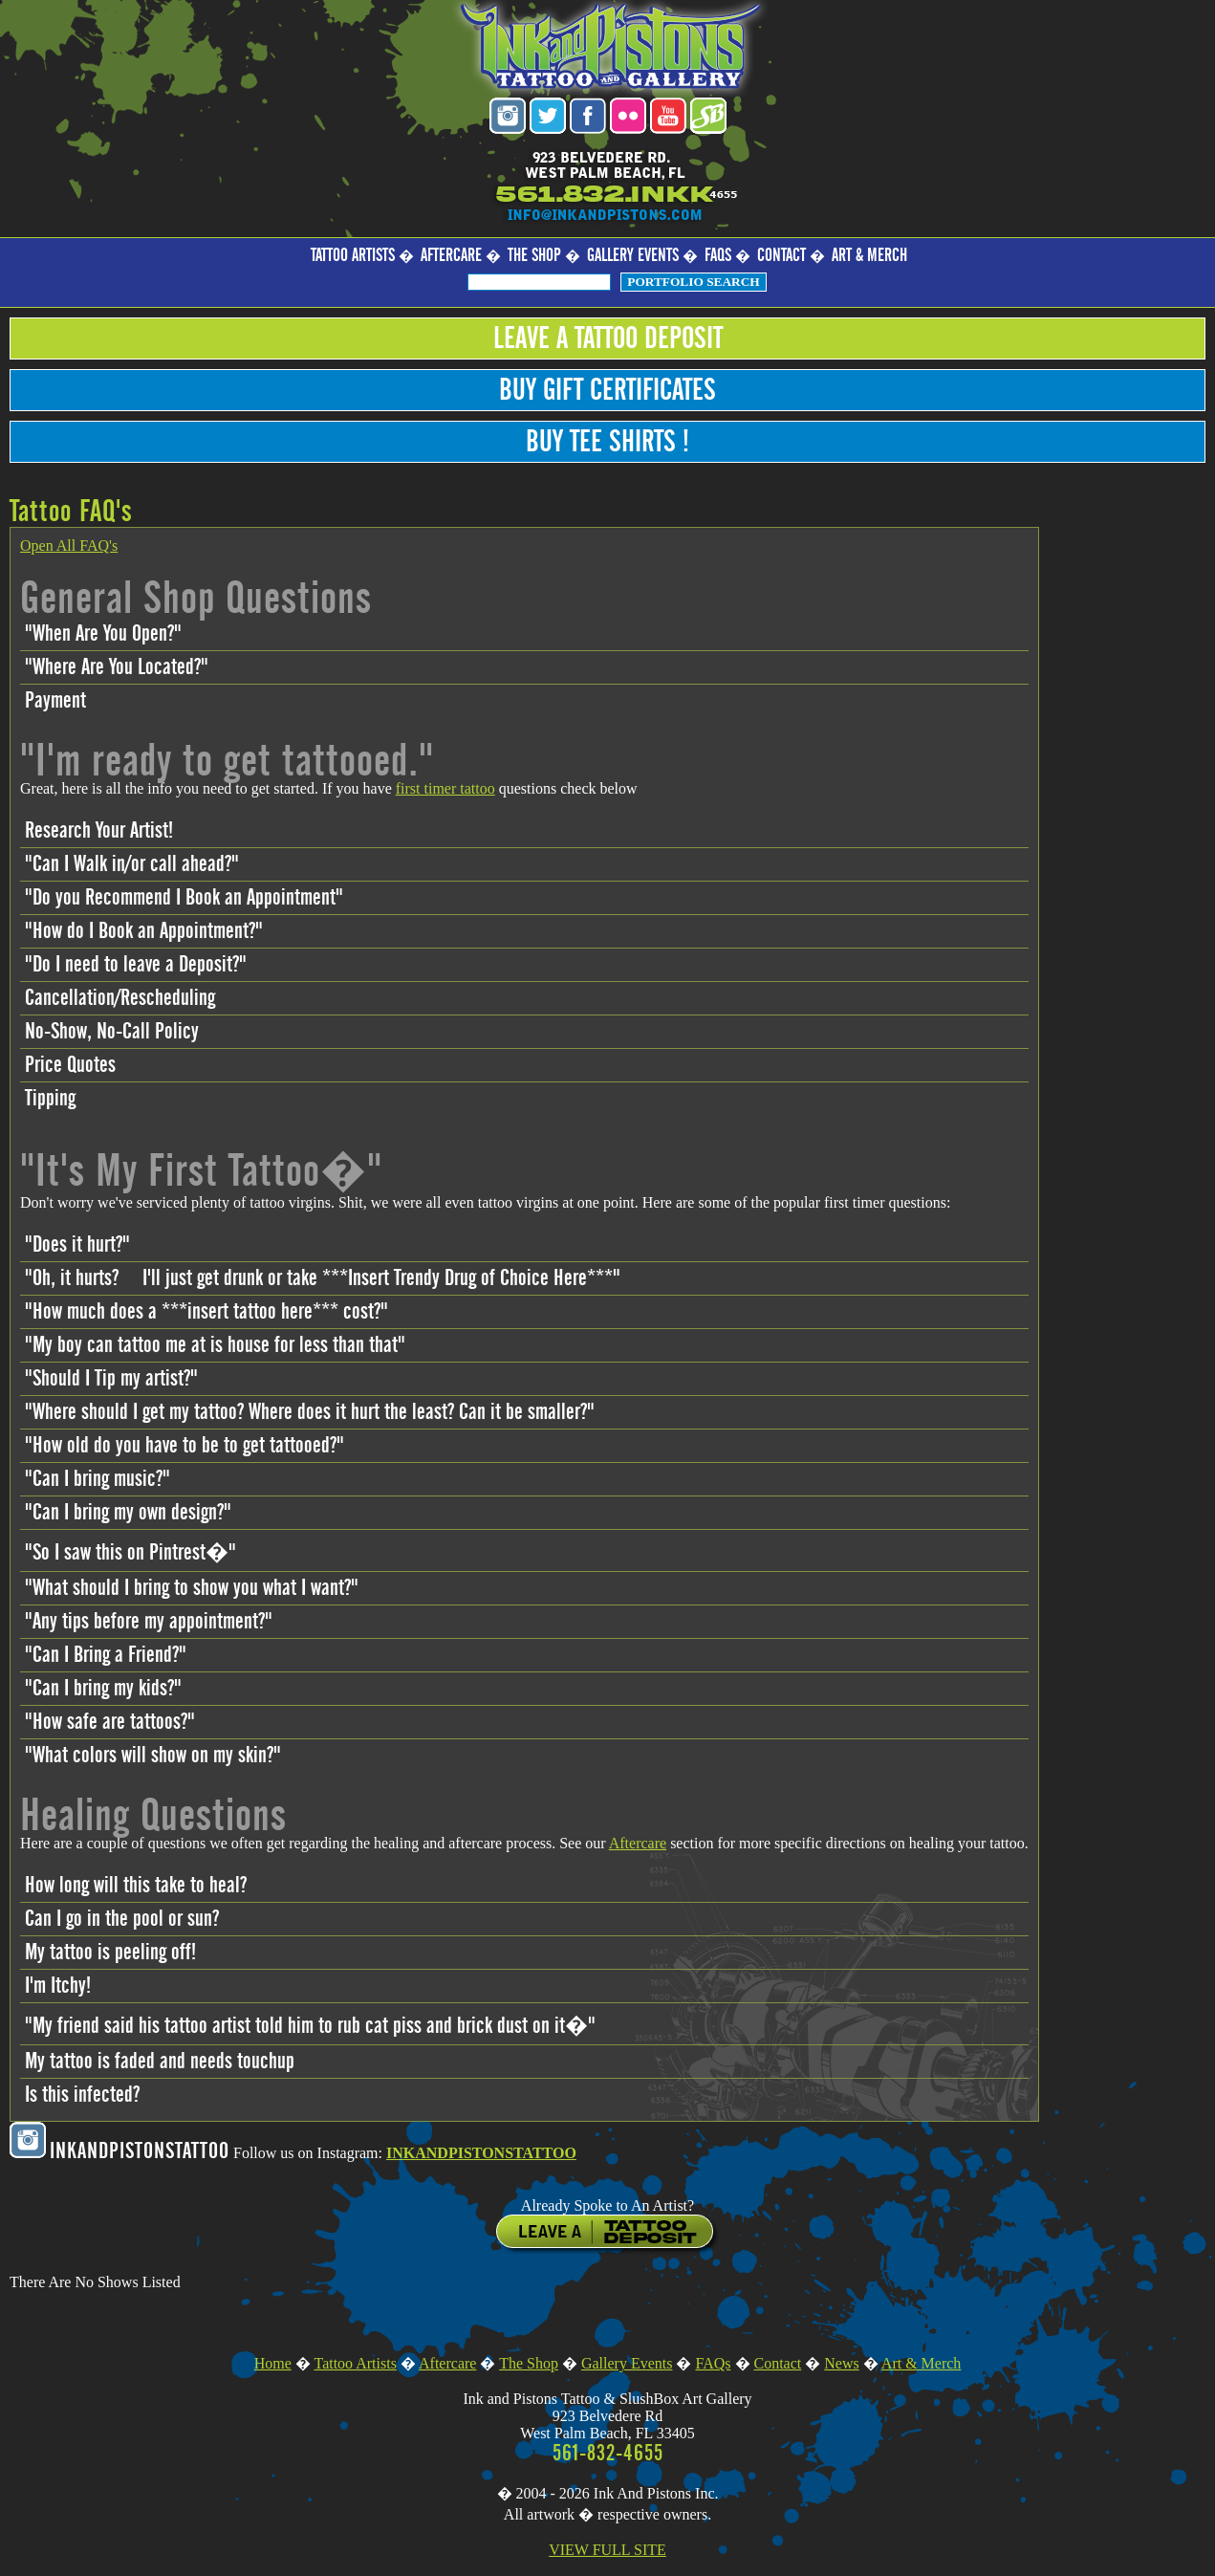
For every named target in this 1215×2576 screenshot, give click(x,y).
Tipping (50, 1098)
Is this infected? (82, 2095)
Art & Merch (869, 256)
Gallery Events (633, 256)
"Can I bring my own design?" (128, 1512)
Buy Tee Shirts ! (607, 441)
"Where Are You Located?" (116, 667)
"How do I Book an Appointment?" (144, 931)
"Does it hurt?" (77, 1244)
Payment (55, 700)
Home (273, 2363)
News (841, 2363)
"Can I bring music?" (97, 1479)
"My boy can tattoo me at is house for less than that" (215, 1345)
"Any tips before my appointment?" (148, 1621)
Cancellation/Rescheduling (120, 998)
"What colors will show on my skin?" (153, 1755)
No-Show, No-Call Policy (112, 1031)
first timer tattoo (445, 788)
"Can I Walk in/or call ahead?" (132, 864)
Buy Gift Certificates (607, 390)
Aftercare (451, 256)
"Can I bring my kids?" (103, 1688)
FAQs (718, 256)
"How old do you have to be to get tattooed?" (184, 1445)
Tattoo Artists (353, 256)
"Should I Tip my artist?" (111, 1378)
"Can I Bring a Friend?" (105, 1655)
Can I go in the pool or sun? (122, 1919)
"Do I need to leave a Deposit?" (136, 964)
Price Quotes (70, 1065)
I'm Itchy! (58, 1986)
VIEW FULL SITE (607, 2550)
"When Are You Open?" (103, 633)
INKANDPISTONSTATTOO (481, 2153)
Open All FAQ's (69, 545)
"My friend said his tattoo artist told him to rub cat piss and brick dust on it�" (310, 2026)
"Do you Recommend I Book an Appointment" (184, 897)
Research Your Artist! (99, 830)
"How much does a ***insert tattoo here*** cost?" (206, 1311)
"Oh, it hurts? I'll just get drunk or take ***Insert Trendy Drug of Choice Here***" (322, 1278)
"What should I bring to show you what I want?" (191, 1588)
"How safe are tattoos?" (110, 1722)
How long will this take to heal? (136, 1885)
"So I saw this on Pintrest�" (130, 1552)
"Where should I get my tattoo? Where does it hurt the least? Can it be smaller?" (310, 1412)
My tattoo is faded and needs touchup (159, 2061)
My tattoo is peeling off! (110, 1952)
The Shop (534, 256)
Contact (781, 256)
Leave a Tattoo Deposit (608, 338)
